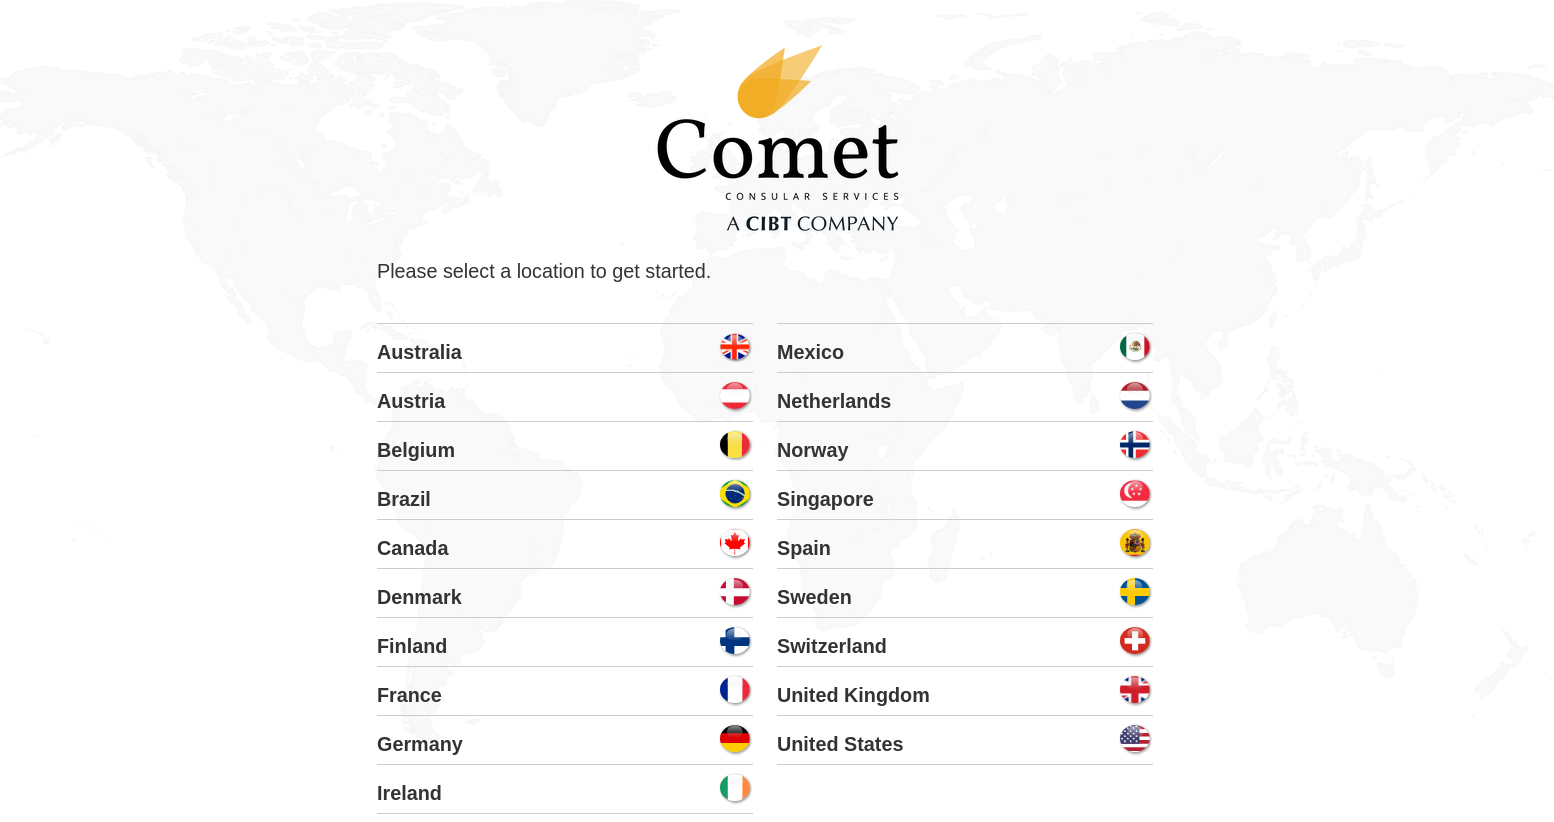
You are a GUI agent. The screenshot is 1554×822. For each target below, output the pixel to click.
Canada (412, 548)
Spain (804, 548)
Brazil (404, 499)
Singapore (825, 499)
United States (840, 744)
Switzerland (832, 646)
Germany (420, 744)
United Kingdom (853, 695)
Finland (412, 646)
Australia (419, 352)
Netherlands (834, 401)
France (409, 695)
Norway (812, 450)
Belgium (416, 450)
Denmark (419, 597)
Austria (411, 401)
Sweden (814, 597)
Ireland (409, 793)
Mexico (810, 352)
